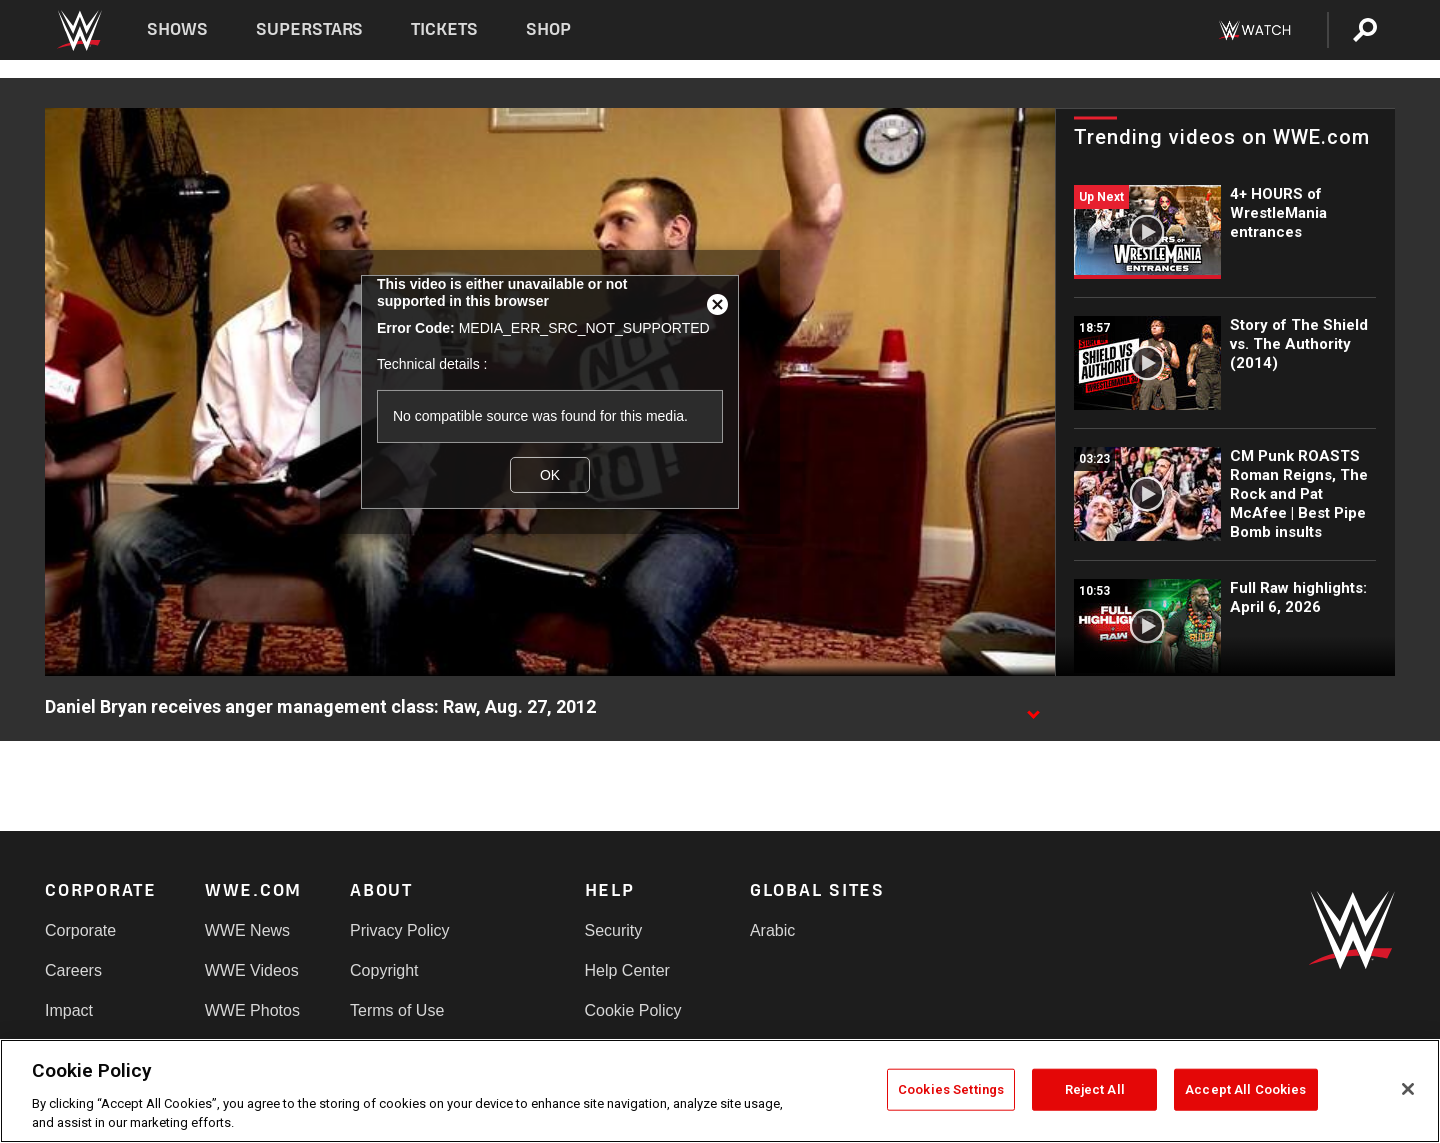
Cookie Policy (633, 1010)
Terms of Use (397, 1010)
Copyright (384, 970)
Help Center (627, 970)
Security (614, 930)
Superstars (310, 29)
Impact (69, 1010)
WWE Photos (252, 1010)
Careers (73, 970)
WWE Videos (252, 970)
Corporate (80, 930)
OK (550, 475)
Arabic (772, 930)
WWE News (247, 930)
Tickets (444, 29)
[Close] (1408, 1089)
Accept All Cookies (1245, 1089)
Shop (548, 29)
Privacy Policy (400, 930)
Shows (177, 29)
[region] (720, 1091)
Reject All (1095, 1089)
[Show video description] (1033, 708)
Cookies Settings (951, 1089)
